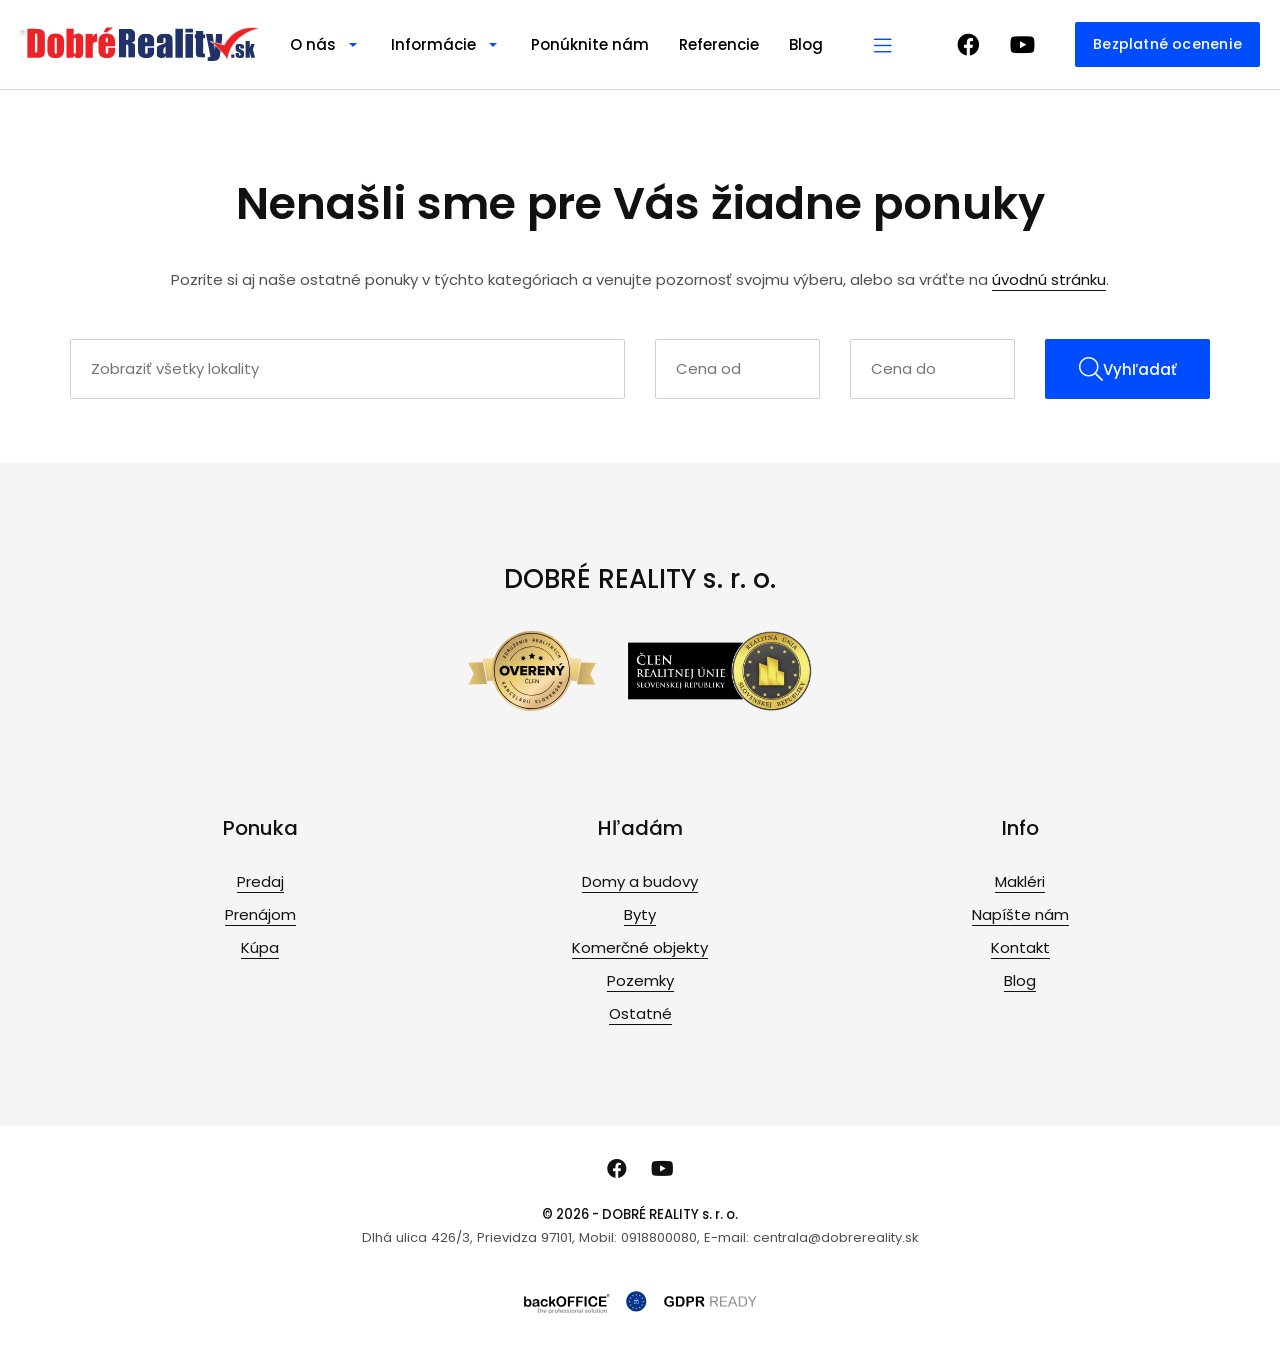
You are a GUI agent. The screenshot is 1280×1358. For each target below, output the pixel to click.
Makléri (1020, 881)
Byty (640, 914)
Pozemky (640, 980)
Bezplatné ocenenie (1167, 44)
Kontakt (1020, 947)
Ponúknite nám (590, 44)
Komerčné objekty (640, 947)
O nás (313, 44)
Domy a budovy (640, 881)
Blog (806, 44)
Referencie (719, 44)
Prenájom (260, 914)
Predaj (260, 881)
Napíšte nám (1020, 914)
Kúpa (260, 947)
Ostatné (640, 1013)
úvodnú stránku (1049, 279)
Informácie (433, 44)
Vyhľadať (1128, 369)
